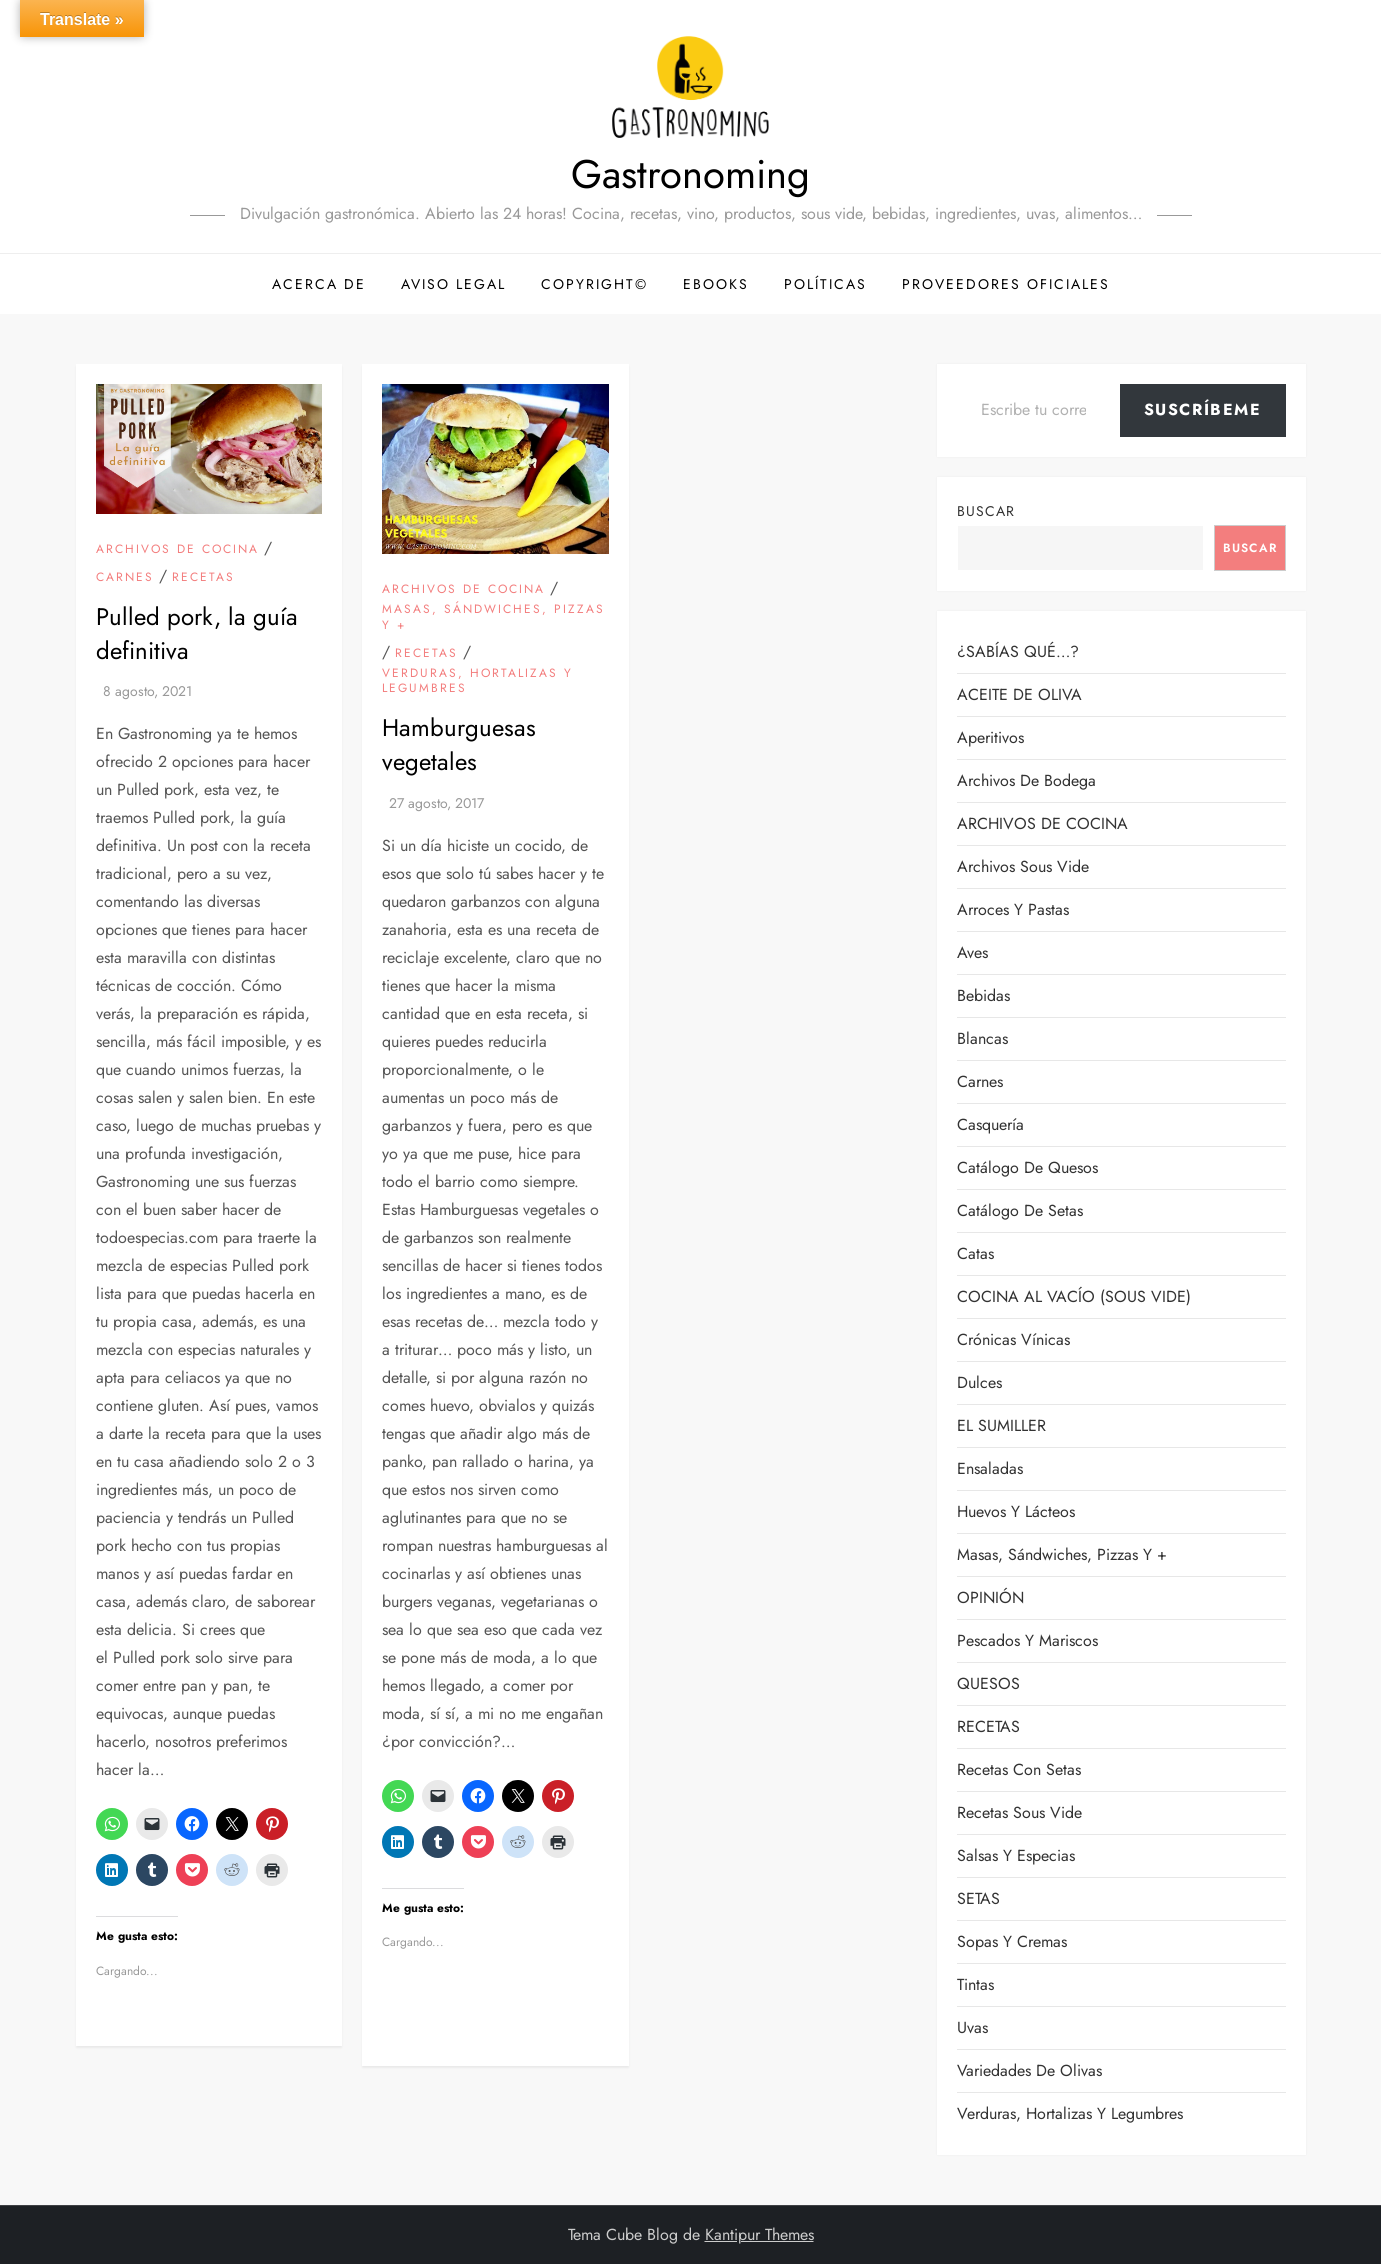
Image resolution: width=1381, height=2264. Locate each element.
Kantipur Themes (759, 2234)
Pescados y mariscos (1027, 1640)
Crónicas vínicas (1013, 1339)
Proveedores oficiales (1006, 284)
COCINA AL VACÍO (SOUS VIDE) (1074, 1296)
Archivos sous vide (1023, 866)
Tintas (975, 1984)
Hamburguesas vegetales (459, 744)
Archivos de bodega (1026, 780)
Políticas (825, 284)
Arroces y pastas (1013, 909)
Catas (975, 1253)
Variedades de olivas (1029, 2070)
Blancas (982, 1038)
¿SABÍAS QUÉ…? (1018, 651)
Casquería (990, 1124)
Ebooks (716, 284)
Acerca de (319, 284)
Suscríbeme (1203, 409)
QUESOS (988, 1683)
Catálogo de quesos (1027, 1167)
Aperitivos (990, 737)
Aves (972, 952)
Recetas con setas (1019, 1769)
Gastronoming (690, 174)
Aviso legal (453, 284)
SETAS (978, 1898)
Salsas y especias (1016, 1855)
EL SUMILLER (1001, 1425)
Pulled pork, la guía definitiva (197, 633)
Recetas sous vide (1019, 1812)
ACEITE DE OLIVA (1019, 694)
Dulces (979, 1382)
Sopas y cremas (1012, 1941)
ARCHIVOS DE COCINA (177, 550)
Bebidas (983, 995)
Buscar (986, 511)
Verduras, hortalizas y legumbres (477, 681)
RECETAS (203, 578)
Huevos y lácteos (1016, 1511)
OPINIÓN (990, 1597)
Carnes (125, 578)
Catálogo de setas (1020, 1210)
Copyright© (594, 284)
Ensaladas (990, 1468)
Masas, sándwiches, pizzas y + (493, 617)
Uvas (972, 2027)
